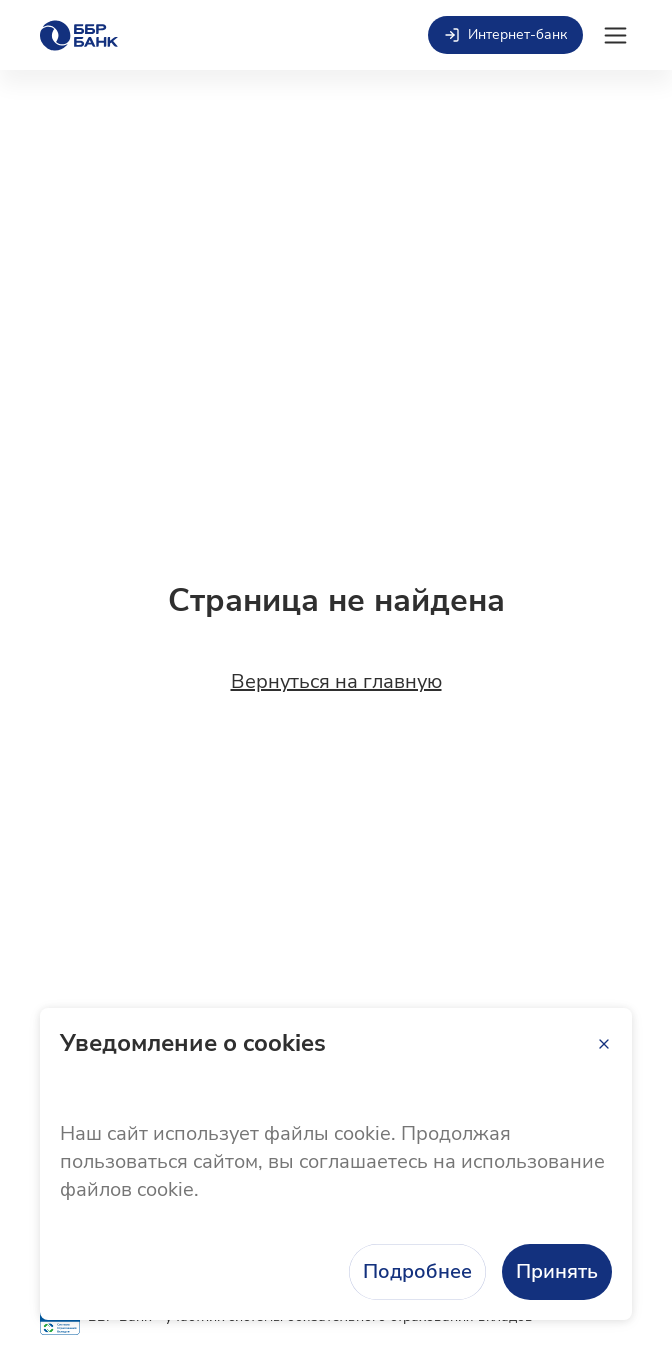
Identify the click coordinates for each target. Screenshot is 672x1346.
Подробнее (417, 1271)
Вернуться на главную (336, 682)
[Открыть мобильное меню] (615, 35)
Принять (557, 1271)
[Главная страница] (79, 35)
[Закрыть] (604, 1044)
